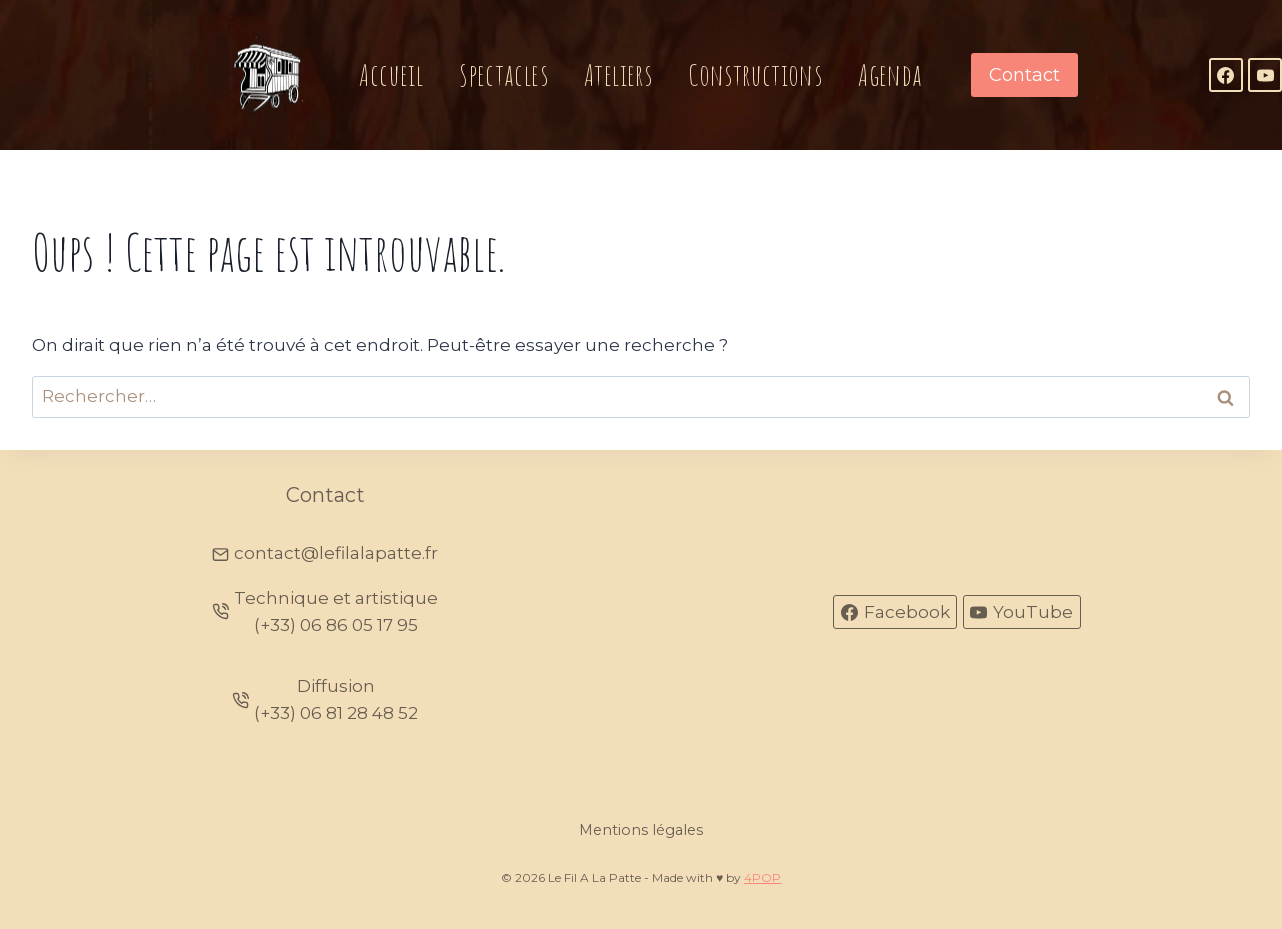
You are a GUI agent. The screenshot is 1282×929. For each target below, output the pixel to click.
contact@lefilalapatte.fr (336, 553)
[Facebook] (1226, 75)
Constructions (755, 74)
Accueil (391, 74)
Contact (1024, 75)
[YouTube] (1265, 75)
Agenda (890, 74)
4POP (762, 877)
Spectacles (503, 74)
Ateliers (618, 74)
